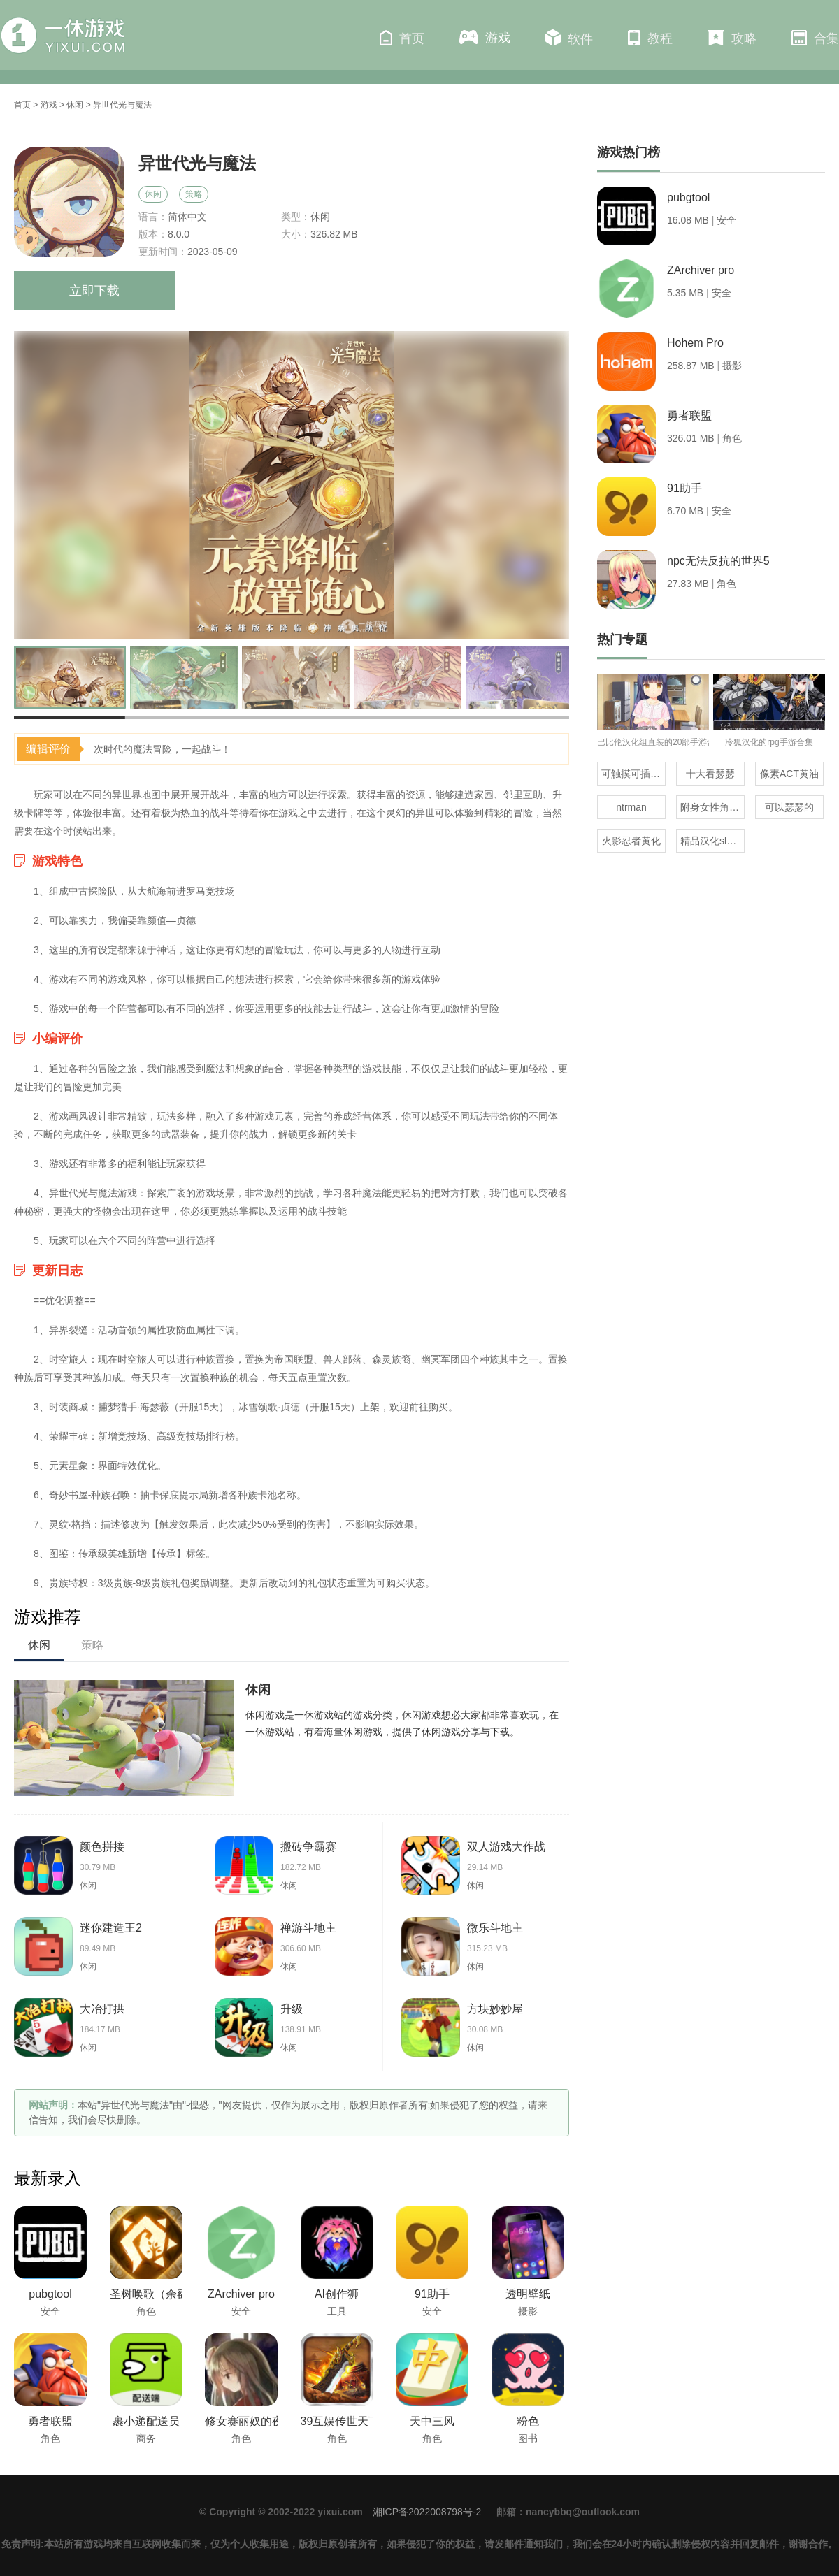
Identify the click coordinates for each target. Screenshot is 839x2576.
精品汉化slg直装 (712, 840)
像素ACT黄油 (789, 773)
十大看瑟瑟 (710, 773)
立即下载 (94, 291)
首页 (402, 37)
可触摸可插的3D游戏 (633, 773)
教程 (650, 37)
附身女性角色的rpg (712, 807)
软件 (569, 37)
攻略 (732, 37)
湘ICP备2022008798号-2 (427, 2511)
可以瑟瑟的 (789, 807)
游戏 (484, 37)
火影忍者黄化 (631, 840)
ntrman (631, 807)
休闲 (74, 105)
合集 (815, 37)
